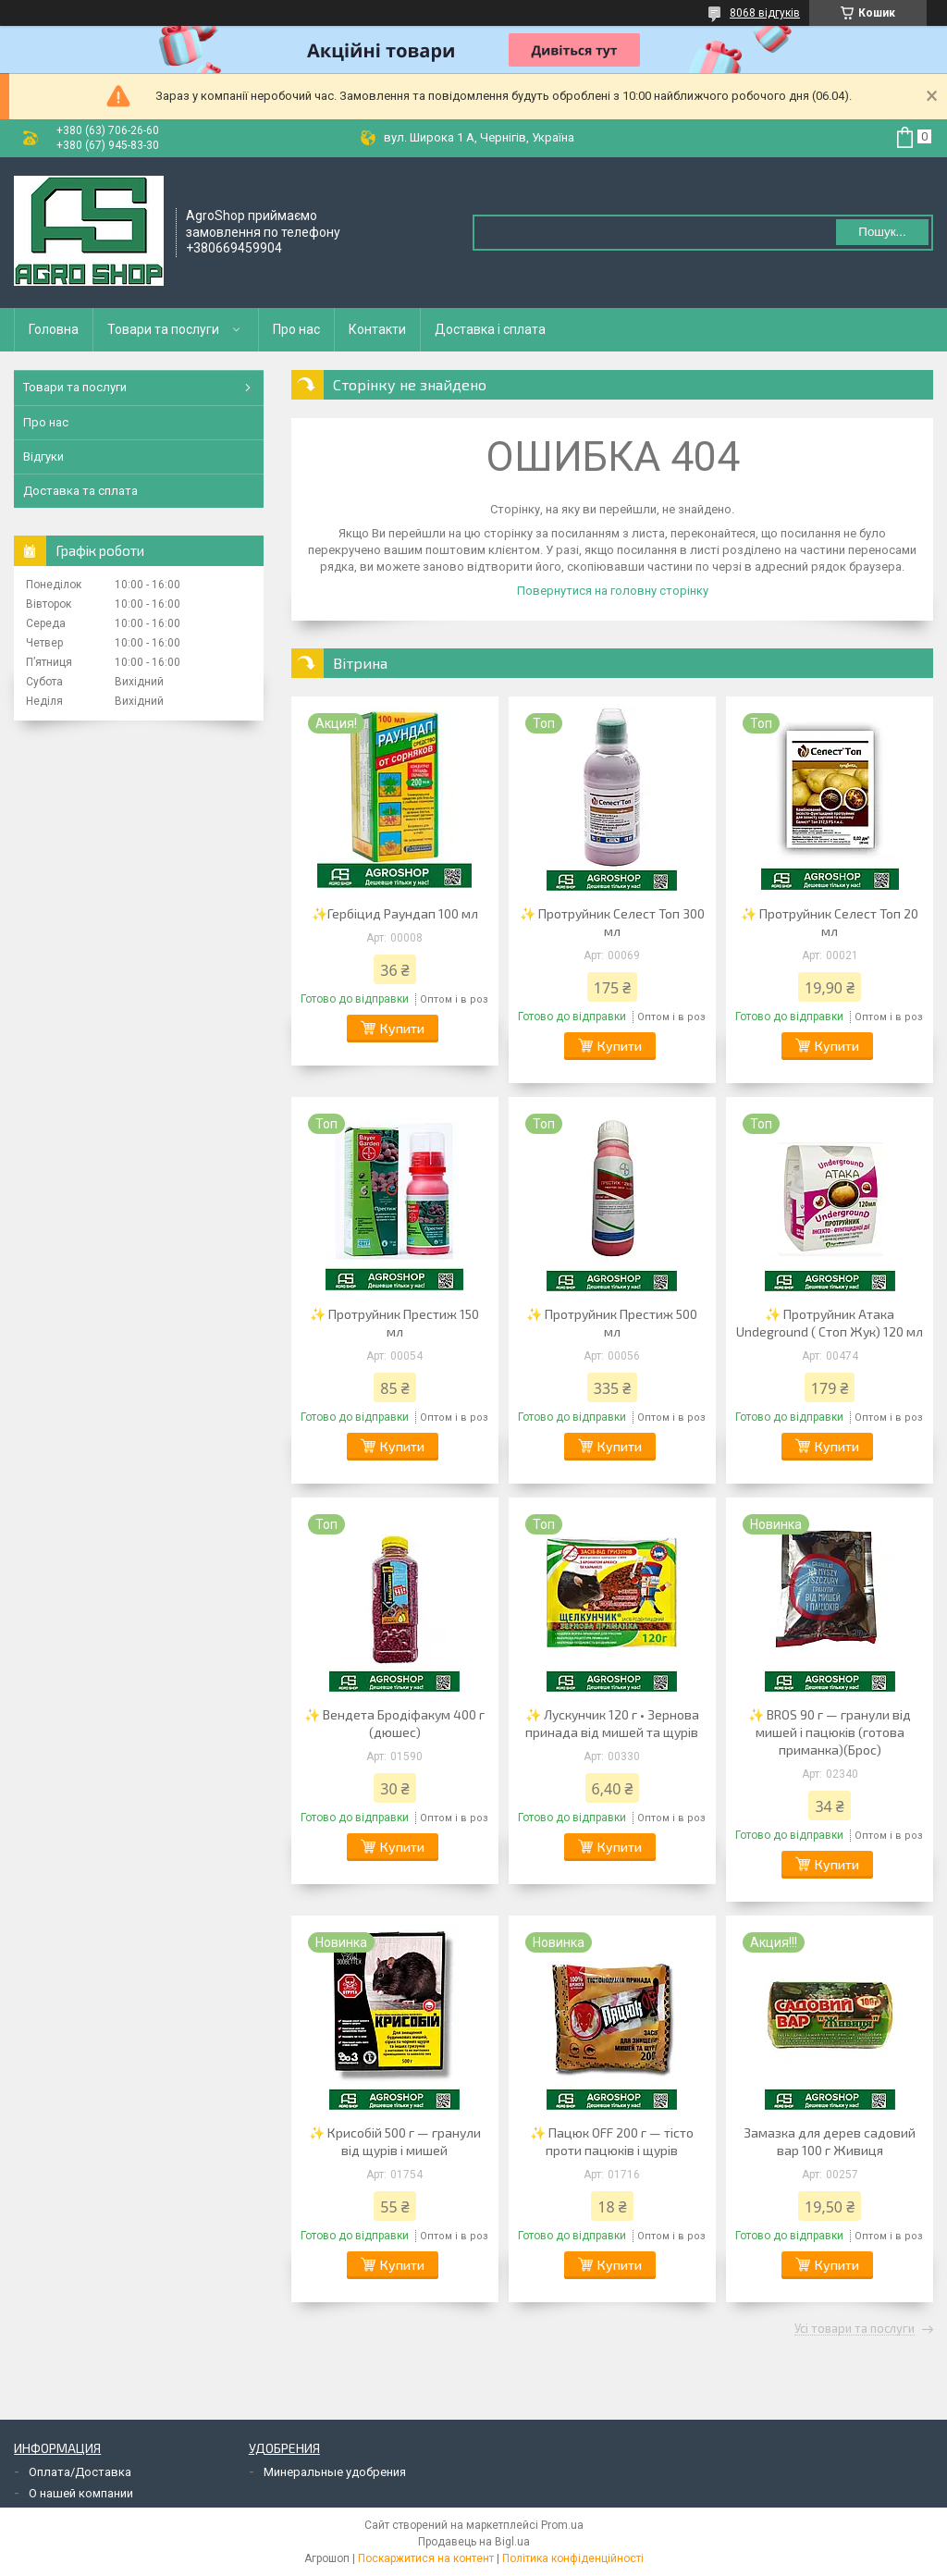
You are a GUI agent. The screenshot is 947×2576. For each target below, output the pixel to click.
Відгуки (43, 456)
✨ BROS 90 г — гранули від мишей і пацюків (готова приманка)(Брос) (829, 1732)
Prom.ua (562, 2525)
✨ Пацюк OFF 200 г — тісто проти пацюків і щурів (612, 2141)
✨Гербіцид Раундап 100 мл (395, 913)
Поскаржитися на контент (426, 2558)
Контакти (377, 329)
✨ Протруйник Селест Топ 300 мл (612, 922)
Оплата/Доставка (80, 2472)
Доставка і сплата (490, 329)
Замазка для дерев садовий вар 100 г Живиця (830, 2141)
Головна (54, 329)
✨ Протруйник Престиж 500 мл (611, 1322)
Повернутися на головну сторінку (612, 591)
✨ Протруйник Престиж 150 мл (394, 1322)
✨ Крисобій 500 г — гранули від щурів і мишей (395, 2141)
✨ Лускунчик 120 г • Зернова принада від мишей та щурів (612, 1723)
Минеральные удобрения (335, 2472)
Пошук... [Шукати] (881, 232)
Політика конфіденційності (573, 2558)
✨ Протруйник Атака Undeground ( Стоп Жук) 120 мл (829, 1322)
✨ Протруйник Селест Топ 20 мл (829, 922)
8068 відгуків (765, 12)
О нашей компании (81, 2493)
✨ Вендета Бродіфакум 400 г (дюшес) (394, 1723)
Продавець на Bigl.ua (474, 2541)
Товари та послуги (163, 329)
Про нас (296, 329)
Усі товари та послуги (854, 2329)
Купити (402, 1028)
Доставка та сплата (80, 491)
